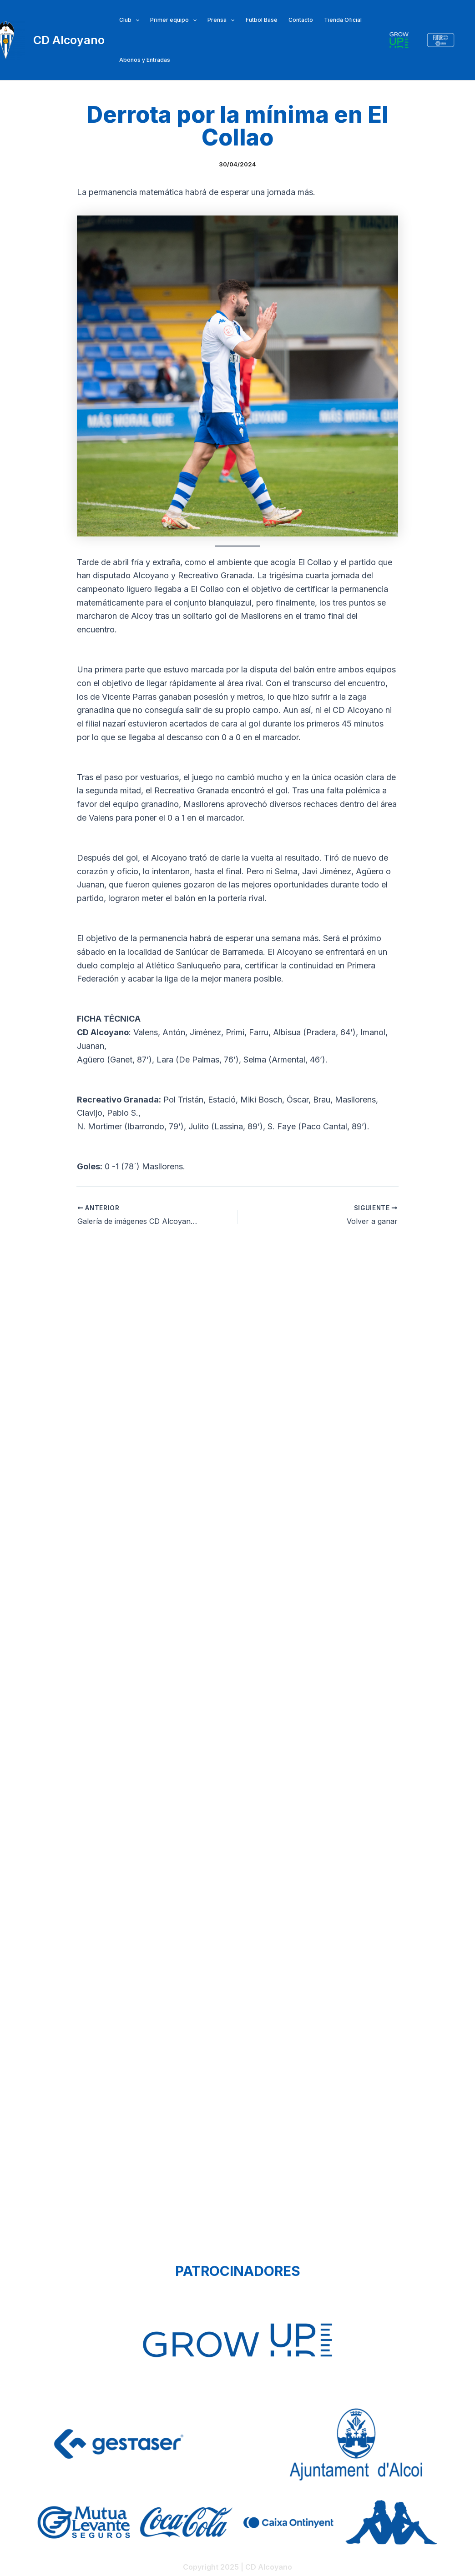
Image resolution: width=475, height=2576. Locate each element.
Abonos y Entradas (144, 59)
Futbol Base (262, 19)
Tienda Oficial (343, 19)
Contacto (300, 19)
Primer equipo (173, 20)
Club (129, 20)
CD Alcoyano (69, 40)
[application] (135, 20)
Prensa (220, 20)
